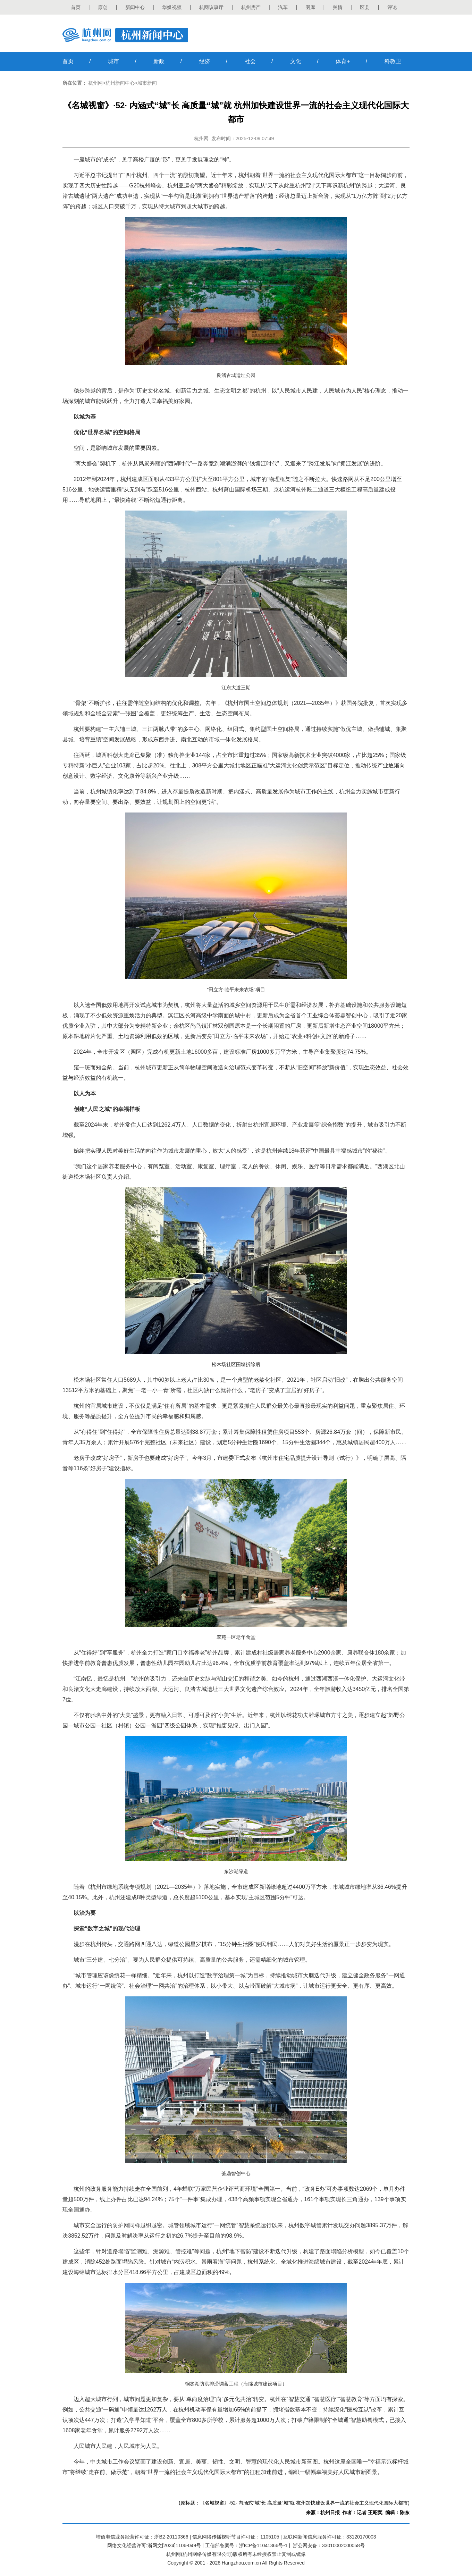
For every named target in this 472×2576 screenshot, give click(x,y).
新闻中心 (135, 7)
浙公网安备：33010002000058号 (329, 2545)
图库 (310, 7)
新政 (159, 61)
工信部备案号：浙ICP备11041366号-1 (246, 2545)
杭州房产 (251, 7)
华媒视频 (172, 7)
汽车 (283, 7)
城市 (113, 61)
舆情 (338, 7)
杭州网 (95, 83)
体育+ (343, 61)
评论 (392, 7)
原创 (103, 7)
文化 (295, 61)
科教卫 (393, 61)
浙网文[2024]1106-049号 (174, 2545)
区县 (365, 7)
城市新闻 (147, 83)
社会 (250, 61)
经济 (204, 61)
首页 (76, 7)
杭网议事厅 (211, 7)
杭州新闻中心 (120, 83)
